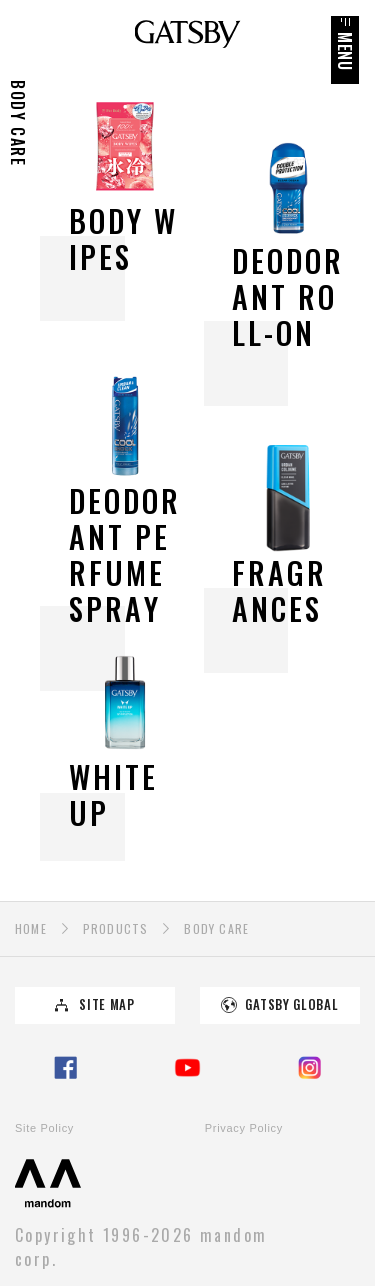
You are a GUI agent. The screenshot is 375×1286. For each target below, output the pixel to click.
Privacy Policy (244, 1128)
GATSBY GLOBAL (291, 1004)
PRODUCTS (116, 928)
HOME (31, 928)
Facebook (66, 1068)
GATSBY (187, 34)
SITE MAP (107, 1004)
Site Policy (44, 1128)
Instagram (309, 1068)
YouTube (188, 1068)
